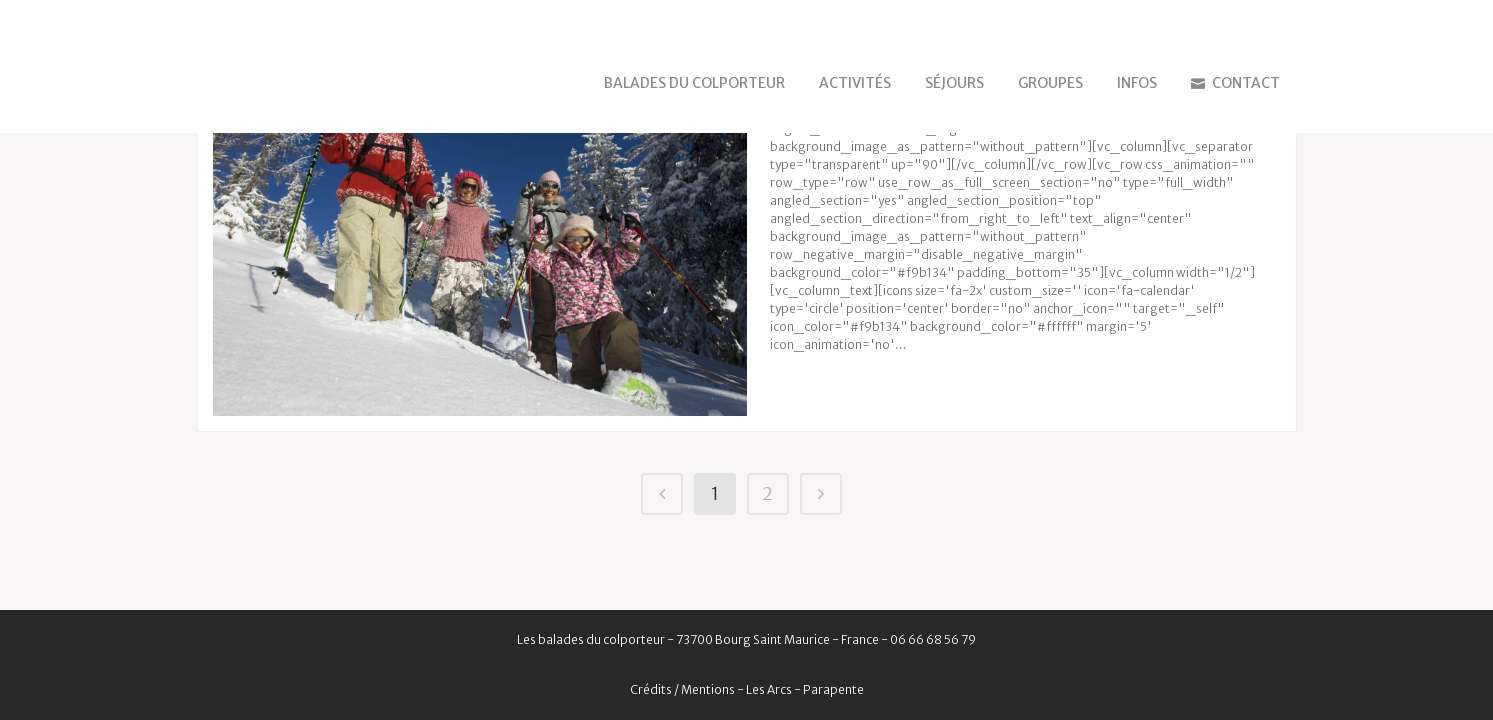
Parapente (833, 689)
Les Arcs (769, 689)
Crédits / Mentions (682, 689)
